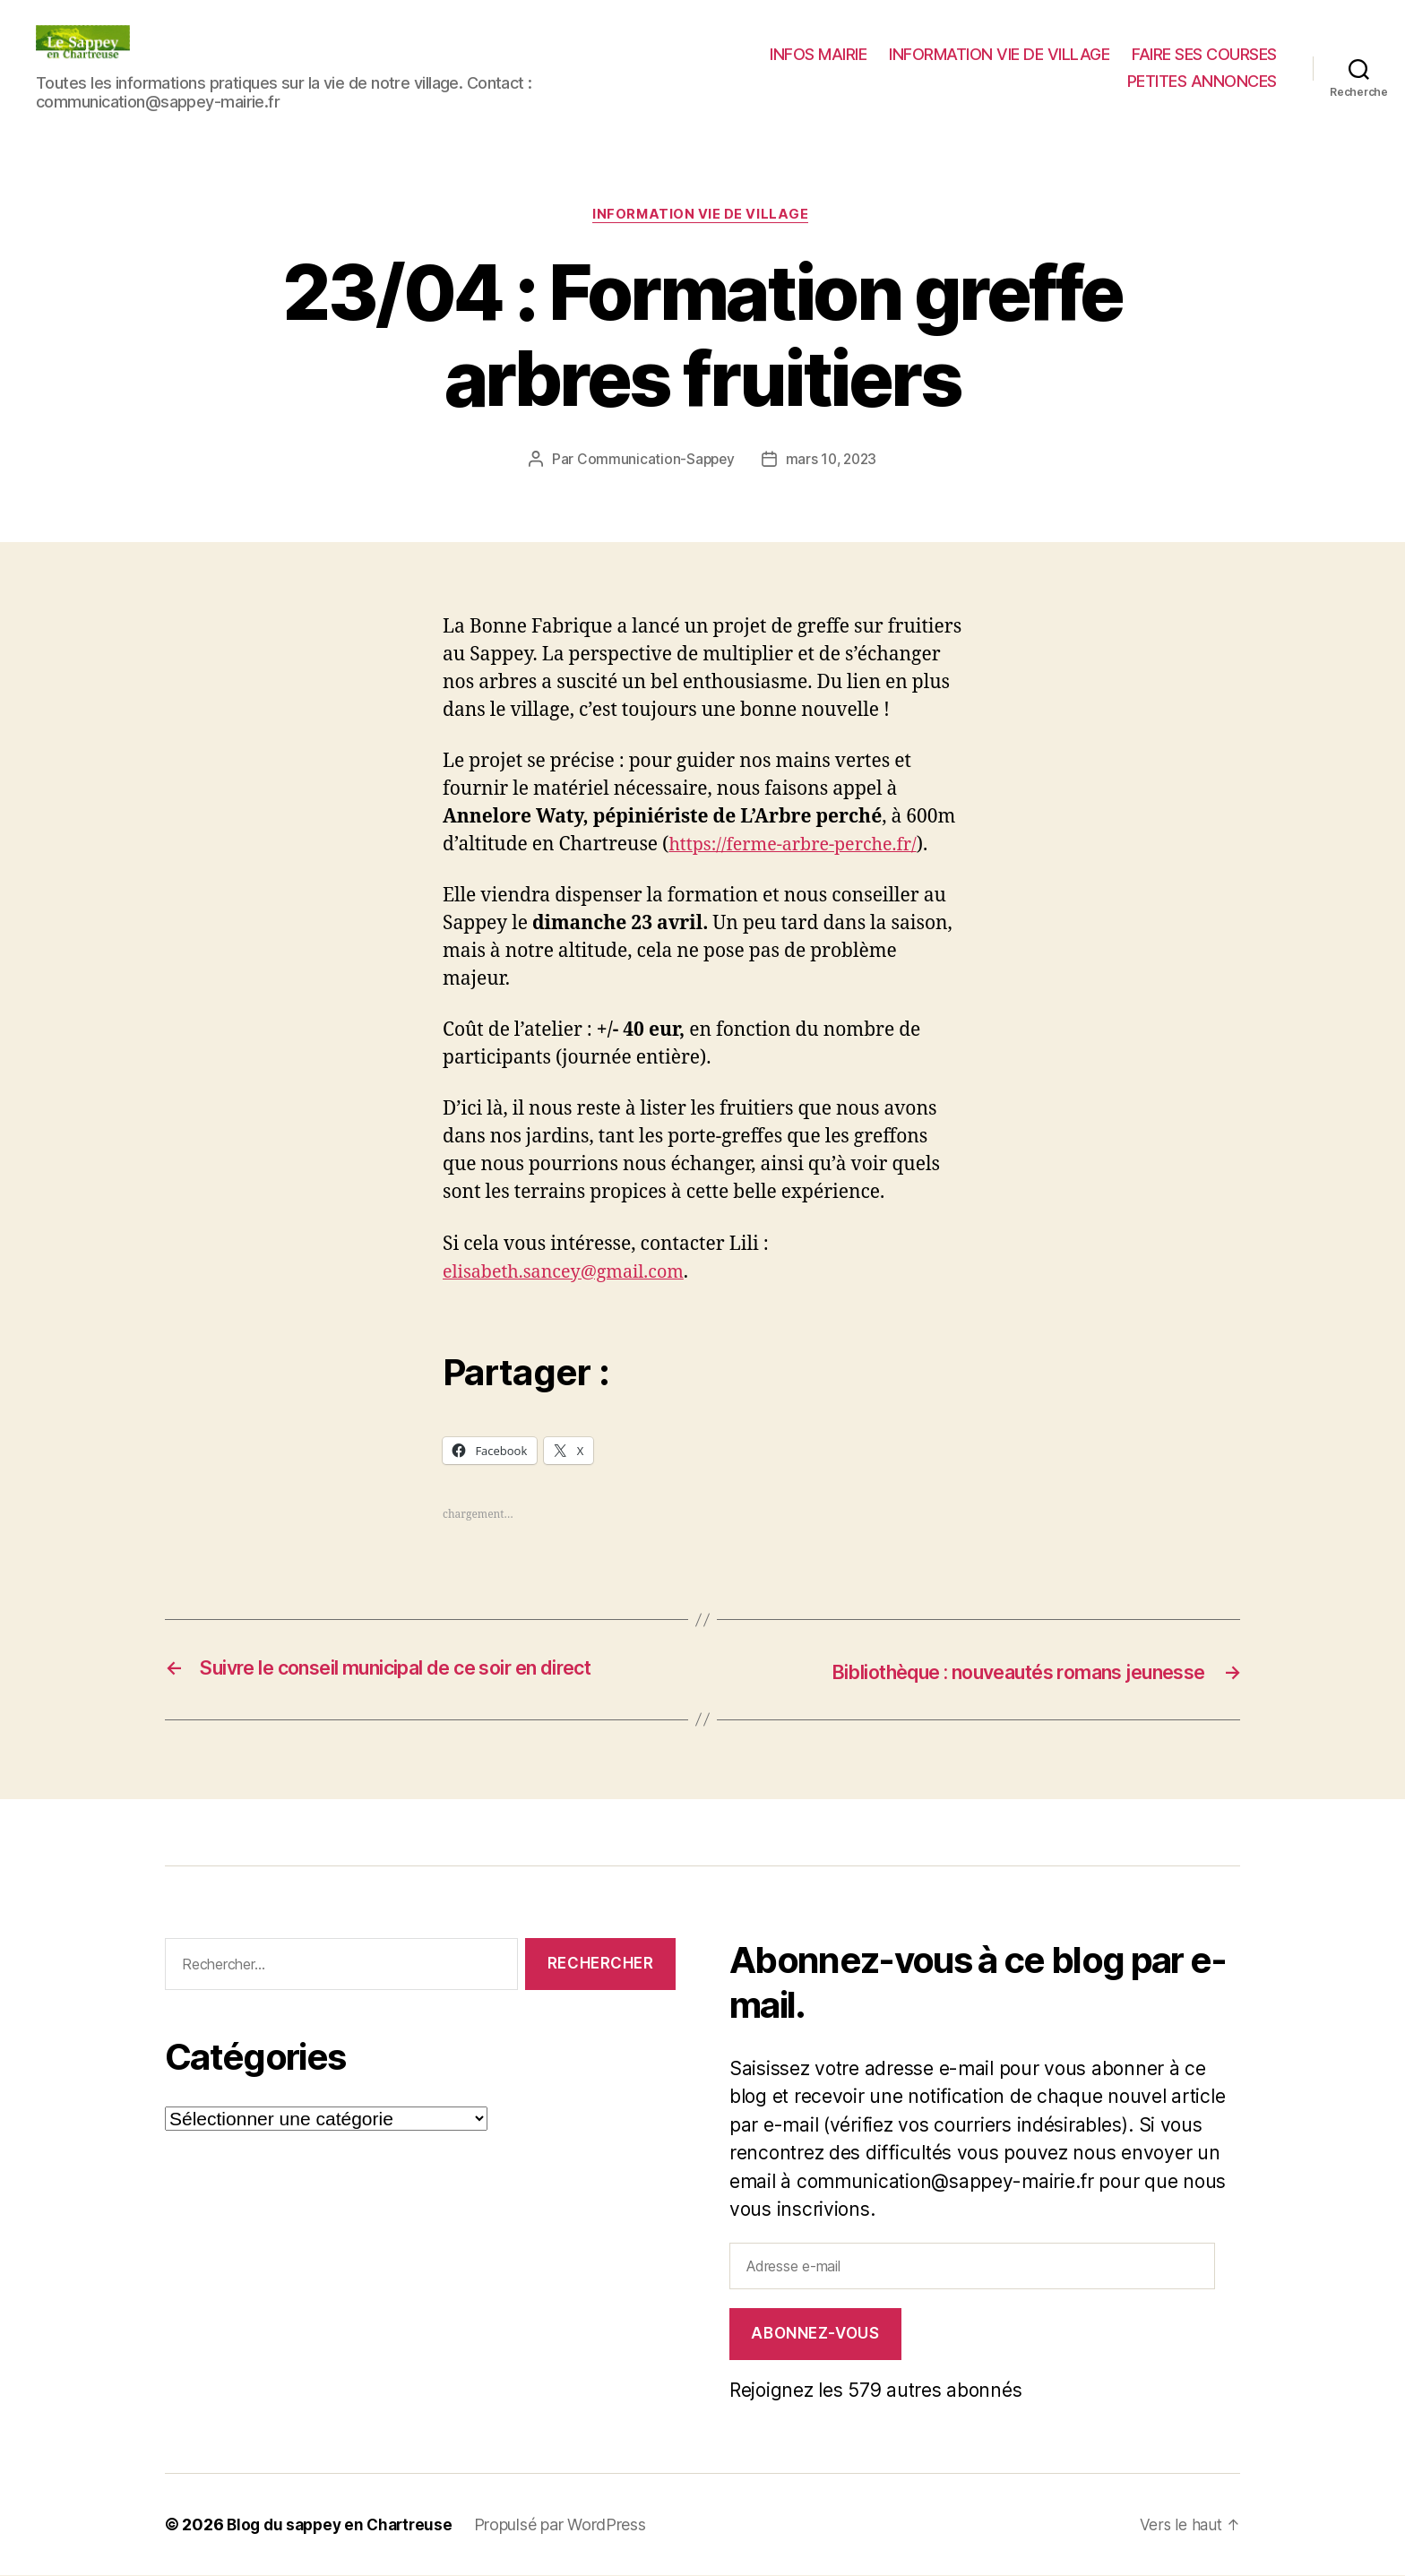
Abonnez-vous (815, 2334)
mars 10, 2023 (833, 461)
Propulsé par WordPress (570, 2525)
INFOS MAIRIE (818, 54)
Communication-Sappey (653, 461)
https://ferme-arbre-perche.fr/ (800, 846)
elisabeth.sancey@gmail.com (571, 1274)
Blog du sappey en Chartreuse (344, 2525)
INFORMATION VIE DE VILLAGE (999, 54)
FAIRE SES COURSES (1204, 54)
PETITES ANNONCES (1202, 81)
